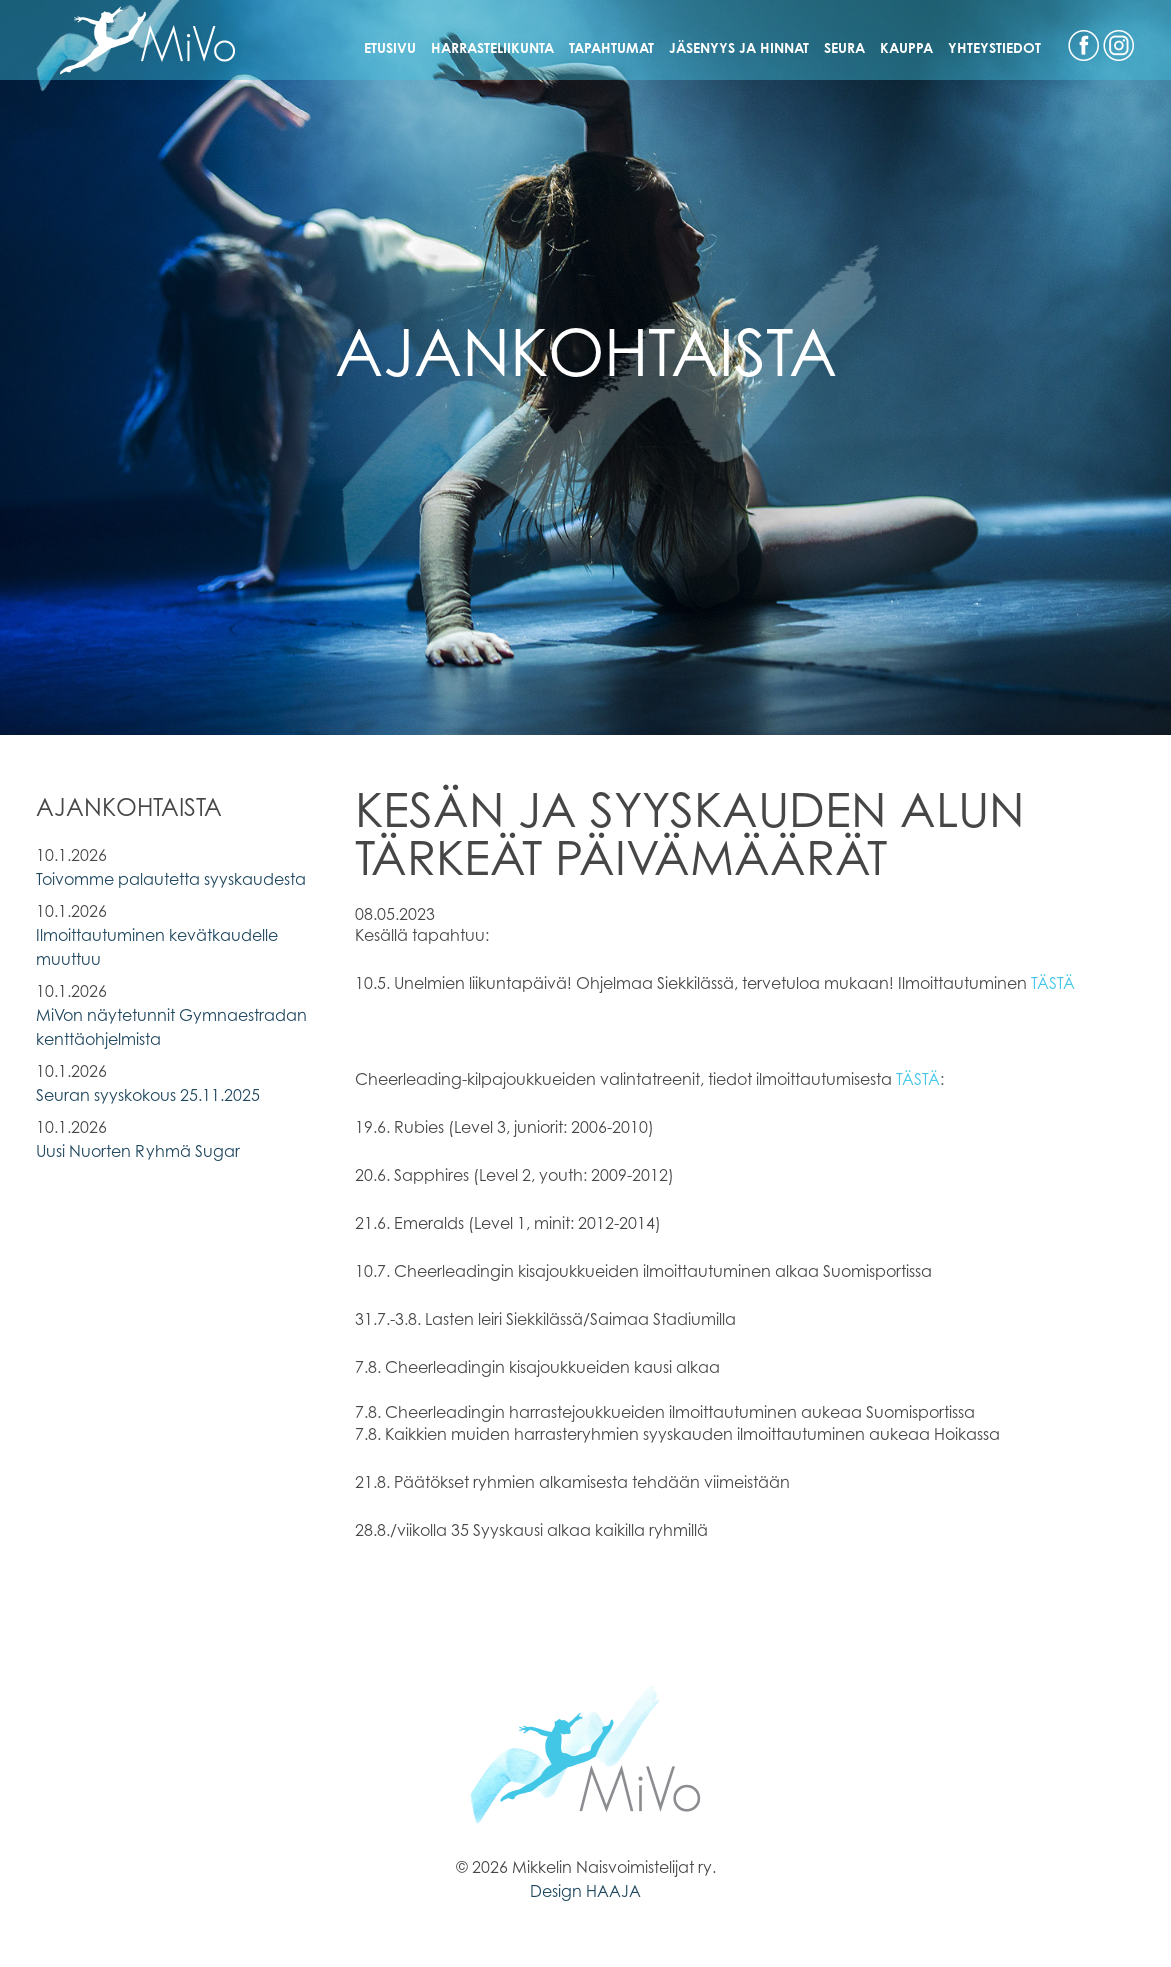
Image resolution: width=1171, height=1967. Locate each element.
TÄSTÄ (1053, 983)
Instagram (1118, 45)
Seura (844, 47)
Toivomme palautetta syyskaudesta (171, 879)
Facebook (1083, 45)
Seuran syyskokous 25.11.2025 (148, 1095)
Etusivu (390, 47)
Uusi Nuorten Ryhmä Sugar (138, 1151)
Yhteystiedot (994, 47)
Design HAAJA (585, 1891)
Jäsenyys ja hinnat (739, 47)
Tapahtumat (611, 47)
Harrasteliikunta (492, 47)
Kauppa (906, 47)
